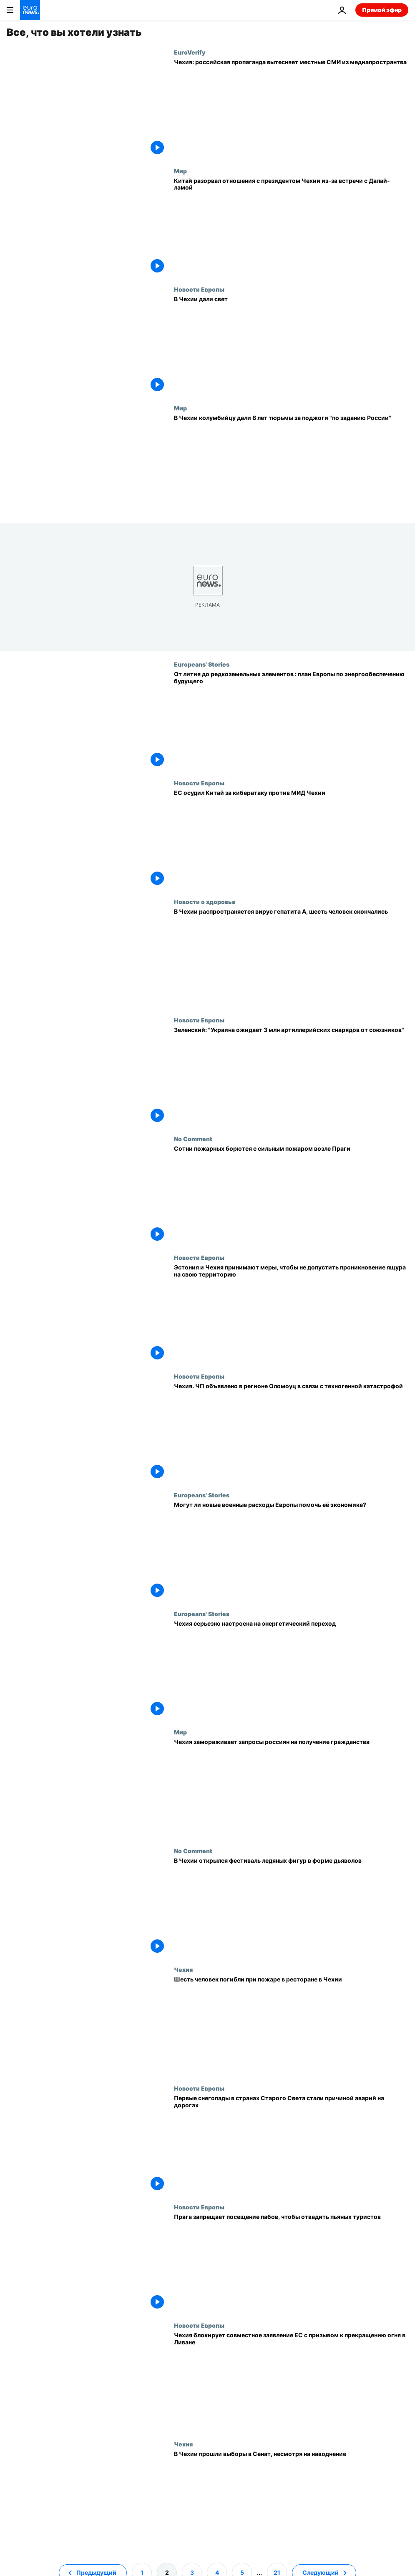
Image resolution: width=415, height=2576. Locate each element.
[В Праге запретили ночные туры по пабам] (291, 2263)
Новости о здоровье (205, 901)
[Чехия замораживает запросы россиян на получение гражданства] (291, 1788)
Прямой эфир (382, 9)
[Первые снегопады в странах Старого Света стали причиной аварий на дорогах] (291, 2144)
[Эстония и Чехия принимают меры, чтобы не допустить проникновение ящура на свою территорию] (291, 1313)
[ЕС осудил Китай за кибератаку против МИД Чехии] (291, 839)
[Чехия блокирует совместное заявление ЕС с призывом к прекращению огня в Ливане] (291, 2381)
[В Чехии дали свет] (291, 345)
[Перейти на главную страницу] (30, 10)
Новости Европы (199, 289)
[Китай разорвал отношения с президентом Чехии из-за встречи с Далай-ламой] (291, 226)
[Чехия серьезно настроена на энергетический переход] (291, 1669)
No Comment (193, 1138)
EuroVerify (189, 52)
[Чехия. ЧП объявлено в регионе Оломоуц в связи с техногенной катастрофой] (291, 1432)
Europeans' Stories (201, 664)
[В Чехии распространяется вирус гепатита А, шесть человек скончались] (291, 957)
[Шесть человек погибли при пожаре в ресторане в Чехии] (291, 2025)
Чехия (183, 1969)
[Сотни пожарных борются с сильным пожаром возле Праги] (291, 1194)
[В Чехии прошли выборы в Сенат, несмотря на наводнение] (291, 2500)
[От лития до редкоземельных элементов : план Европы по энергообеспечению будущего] (291, 720)
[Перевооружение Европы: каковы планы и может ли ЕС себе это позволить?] (291, 1551)
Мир (180, 170)
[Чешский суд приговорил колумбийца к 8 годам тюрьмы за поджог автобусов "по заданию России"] (291, 464)
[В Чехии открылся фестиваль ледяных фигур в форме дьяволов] (291, 1906)
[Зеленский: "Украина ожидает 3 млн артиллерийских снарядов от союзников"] (291, 1076)
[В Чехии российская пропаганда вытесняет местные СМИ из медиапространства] (291, 108)
